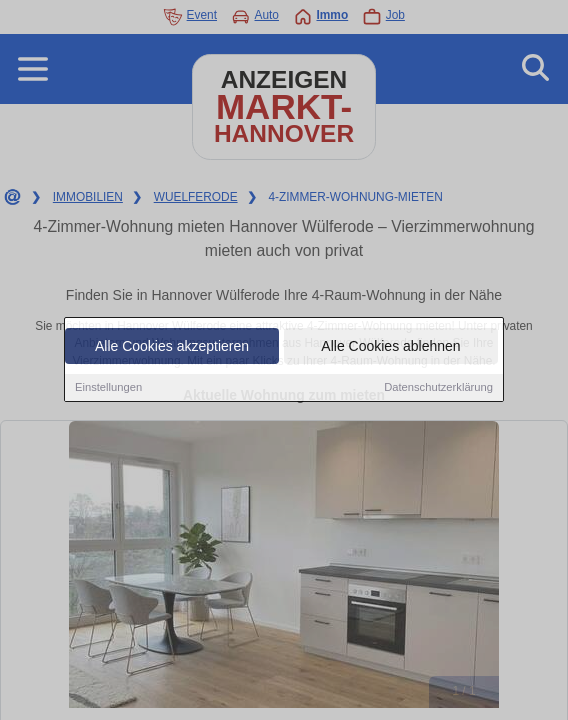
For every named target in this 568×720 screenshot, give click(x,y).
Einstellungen (108, 388)
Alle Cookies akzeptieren (172, 347)
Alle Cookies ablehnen (390, 347)
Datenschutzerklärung (438, 388)
